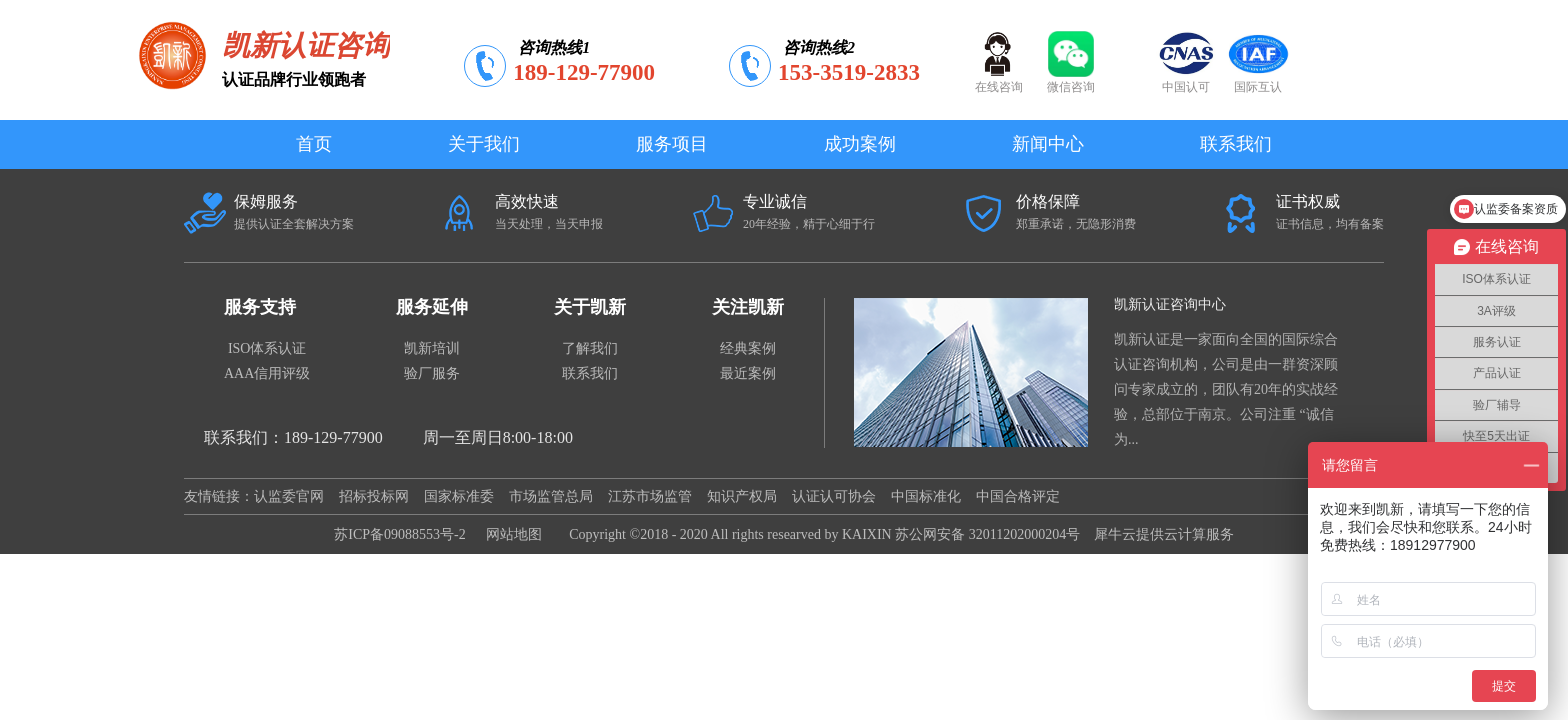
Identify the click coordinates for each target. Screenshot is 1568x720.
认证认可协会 (834, 496)
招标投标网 (374, 496)
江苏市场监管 (650, 496)
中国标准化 (926, 496)
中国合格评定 (1018, 496)
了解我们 (590, 348)
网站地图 (510, 534)
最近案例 (748, 373)
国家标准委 (459, 496)
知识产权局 (742, 496)
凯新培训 (432, 348)
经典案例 (748, 348)
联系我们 (590, 373)
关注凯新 (748, 307)
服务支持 (260, 307)
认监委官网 (289, 496)
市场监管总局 (551, 496)
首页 (314, 144)
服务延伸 (432, 307)
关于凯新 (590, 307)
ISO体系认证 (267, 348)
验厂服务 (432, 373)
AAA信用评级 (267, 373)
